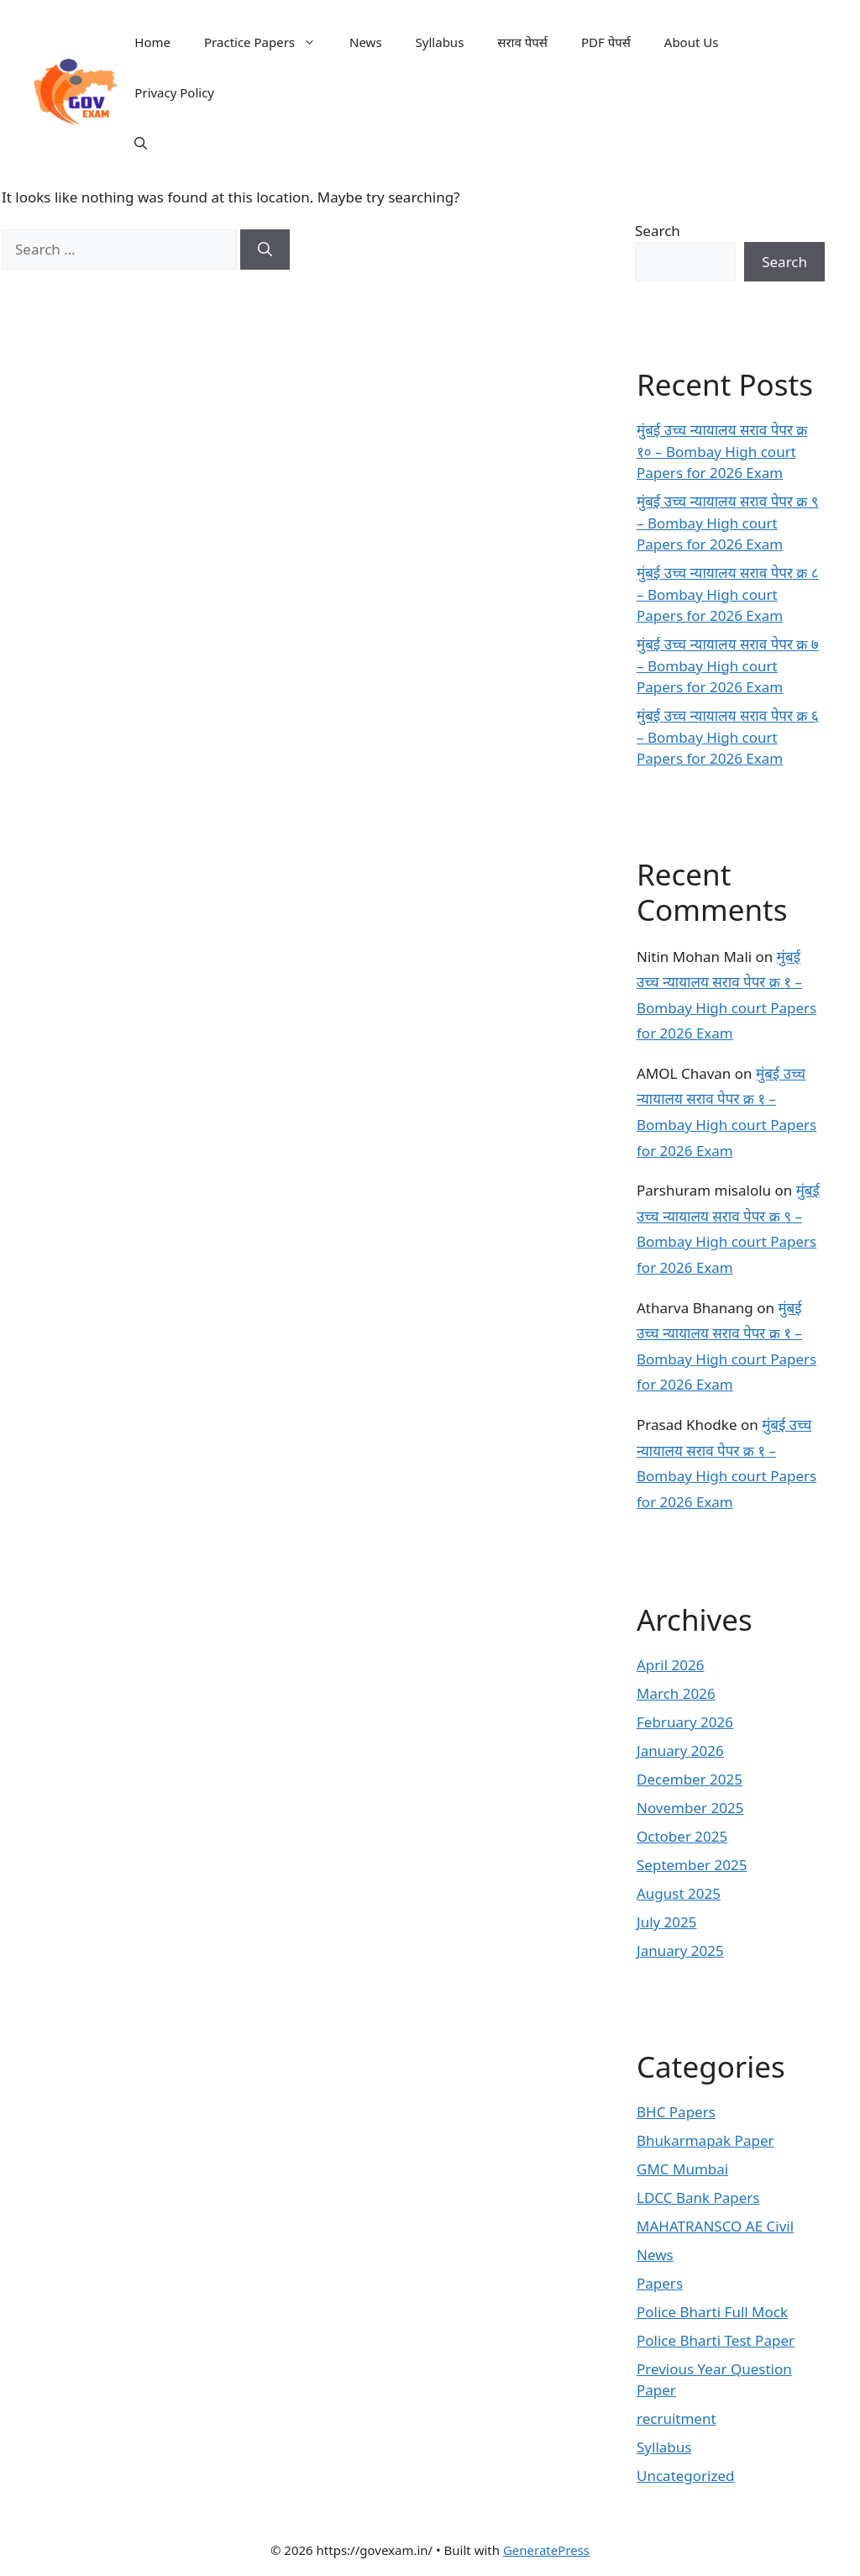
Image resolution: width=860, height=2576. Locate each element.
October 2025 (682, 1836)
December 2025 (689, 1779)
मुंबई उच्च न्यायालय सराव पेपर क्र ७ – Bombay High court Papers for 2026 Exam (728, 665)
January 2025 (680, 1950)
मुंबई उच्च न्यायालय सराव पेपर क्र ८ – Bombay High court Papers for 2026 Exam (728, 594)
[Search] (265, 249)
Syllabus (440, 42)
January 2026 (680, 1750)
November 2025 (690, 1807)
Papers (660, 2283)
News (365, 42)
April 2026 (670, 1664)
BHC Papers (676, 2111)
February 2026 (685, 1722)
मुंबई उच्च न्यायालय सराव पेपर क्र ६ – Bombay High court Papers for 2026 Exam (728, 737)
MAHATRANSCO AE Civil (715, 2226)
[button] (141, 143)
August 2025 (679, 1893)
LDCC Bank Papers (698, 2197)
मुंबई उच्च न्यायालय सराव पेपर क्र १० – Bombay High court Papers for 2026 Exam (722, 451)
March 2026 (676, 1693)
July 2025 (667, 1922)
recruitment (676, 2418)
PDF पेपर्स (606, 42)
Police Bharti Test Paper (715, 2340)
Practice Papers (268, 42)
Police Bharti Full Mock (712, 2311)
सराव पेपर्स (522, 42)
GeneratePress (546, 2550)
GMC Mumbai (682, 2169)
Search (657, 230)
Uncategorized (686, 2475)
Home (152, 42)
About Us (691, 42)
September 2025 (692, 1864)
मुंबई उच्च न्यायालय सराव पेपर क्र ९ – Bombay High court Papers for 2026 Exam (728, 523)
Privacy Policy (174, 92)
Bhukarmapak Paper (705, 2140)
